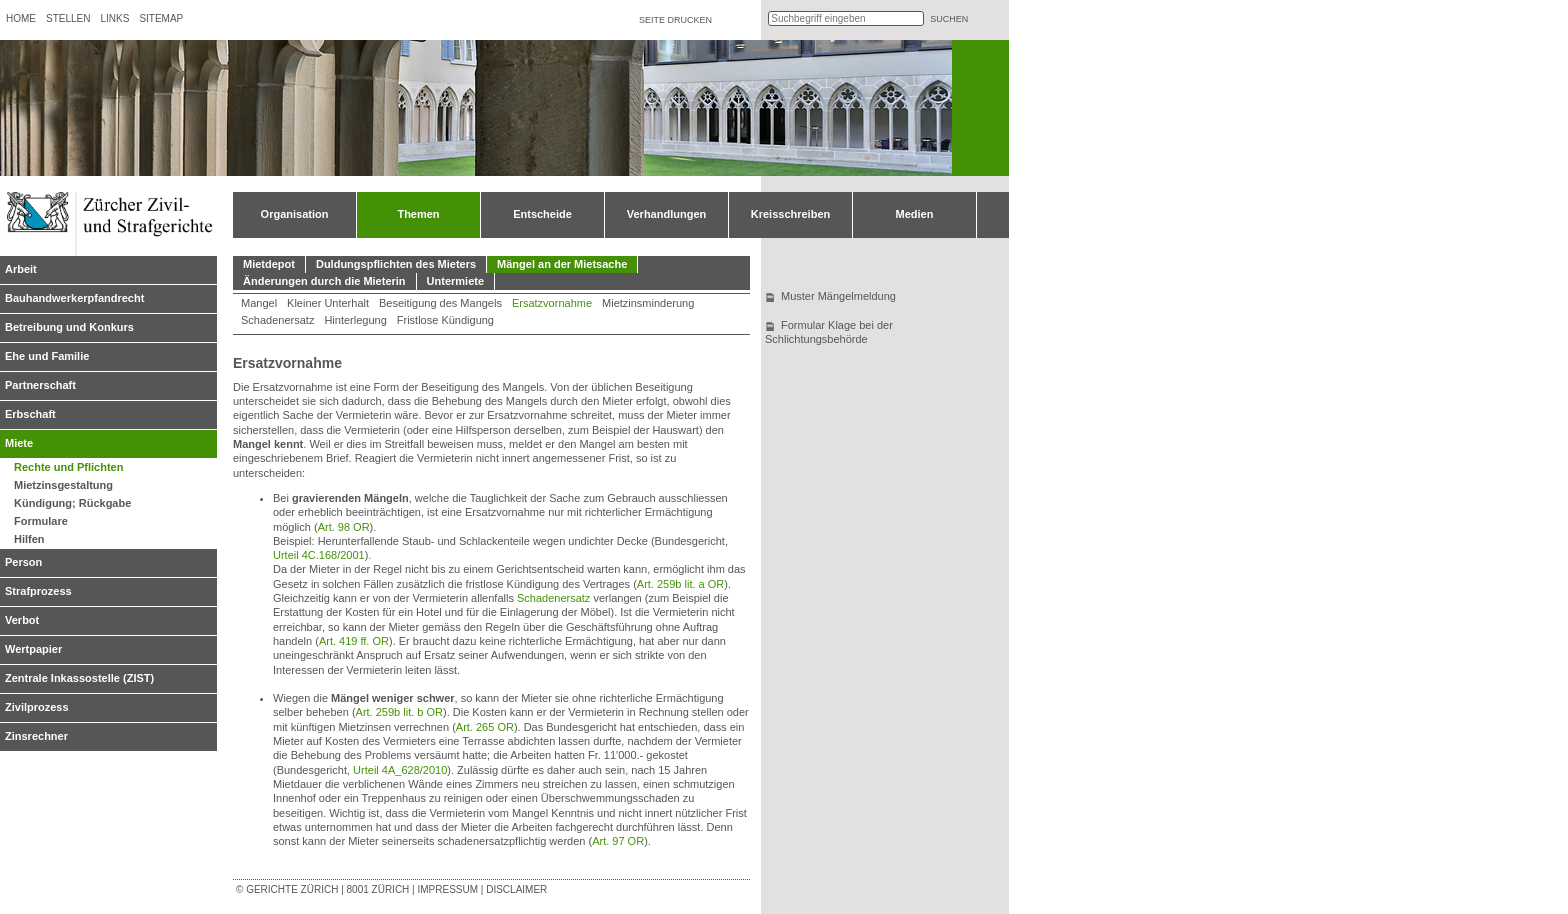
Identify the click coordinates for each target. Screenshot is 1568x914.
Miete (19, 443)
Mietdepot (269, 264)
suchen (949, 19)
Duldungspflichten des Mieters (396, 264)
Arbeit (21, 269)
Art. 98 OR (344, 527)
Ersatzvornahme (552, 303)
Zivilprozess (37, 707)
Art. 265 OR (485, 727)
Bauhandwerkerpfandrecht (74, 298)
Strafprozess (38, 591)
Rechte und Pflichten (68, 467)
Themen (418, 214)
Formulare (41, 521)
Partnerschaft (40, 385)
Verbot (22, 620)
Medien (915, 214)
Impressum (447, 889)
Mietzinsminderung (648, 303)
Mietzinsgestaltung (63, 485)
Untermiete (455, 281)
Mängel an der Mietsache (562, 264)
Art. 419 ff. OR (354, 641)
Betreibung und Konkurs (69, 327)
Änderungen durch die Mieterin (324, 281)
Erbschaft (30, 414)
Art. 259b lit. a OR (680, 584)
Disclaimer (516, 889)
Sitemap (161, 18)
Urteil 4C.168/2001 (319, 555)
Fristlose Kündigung (445, 320)
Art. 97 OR (618, 841)
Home (21, 18)
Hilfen (29, 539)
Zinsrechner (36, 736)
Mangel (259, 303)
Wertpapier (33, 649)
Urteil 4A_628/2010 (400, 770)
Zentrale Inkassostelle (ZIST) (79, 678)
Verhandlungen (666, 214)
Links (114, 18)
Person (23, 562)
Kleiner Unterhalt (328, 303)
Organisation (295, 214)
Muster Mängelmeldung (838, 296)
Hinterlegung (355, 320)
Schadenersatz (277, 320)
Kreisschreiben (790, 214)
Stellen (68, 18)
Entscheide (542, 214)
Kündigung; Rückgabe (72, 503)
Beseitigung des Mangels (440, 303)
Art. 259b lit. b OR (399, 712)
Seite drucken (675, 20)
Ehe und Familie (47, 356)
